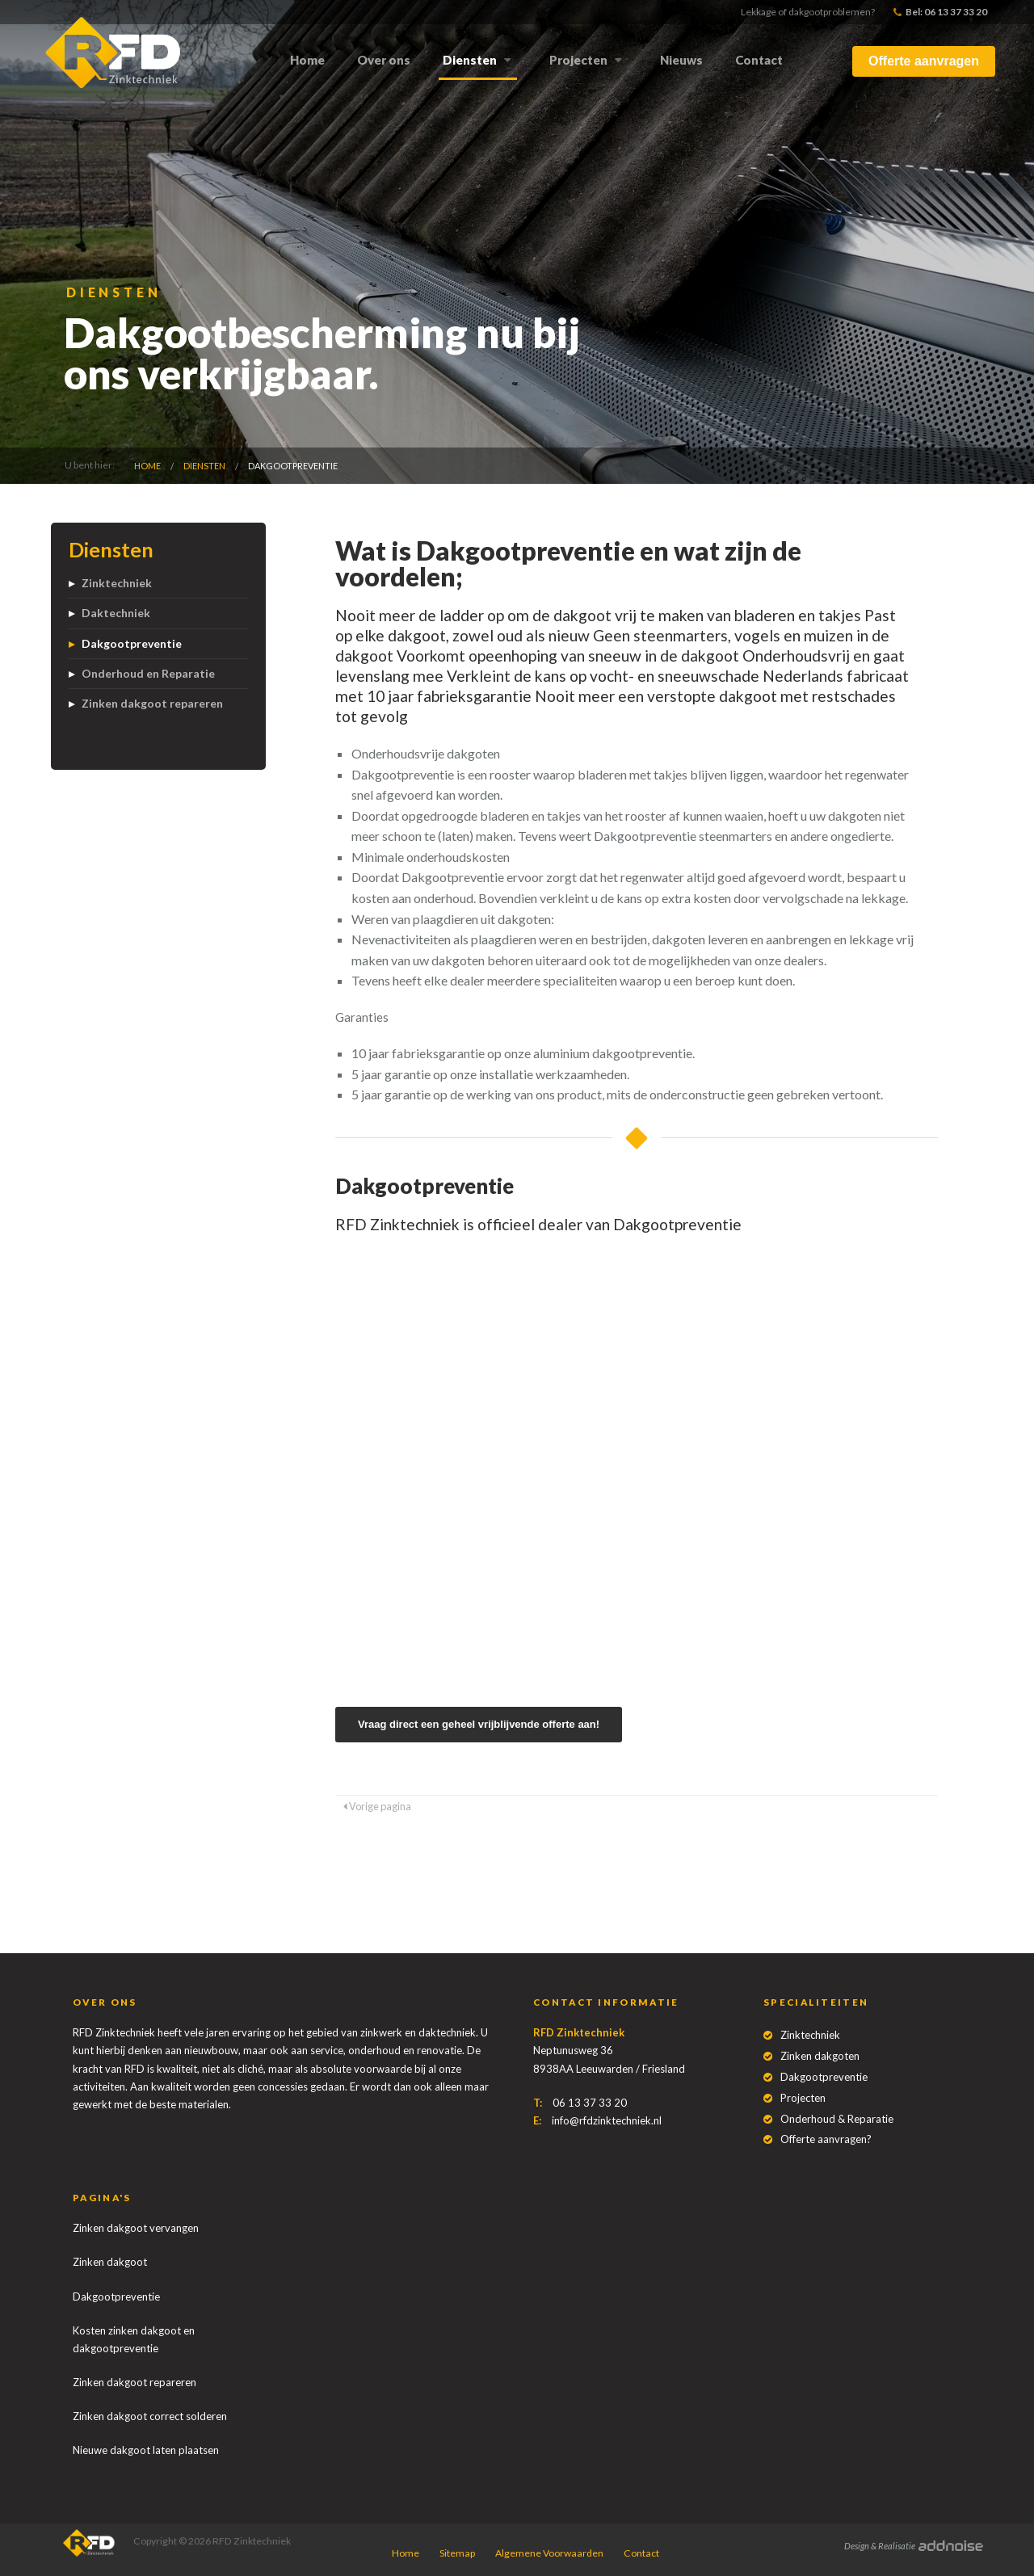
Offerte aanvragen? (826, 2139)
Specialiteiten (815, 2002)
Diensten (470, 60)
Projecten (578, 60)
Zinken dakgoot (110, 2261)
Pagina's (102, 2197)
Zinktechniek (117, 583)
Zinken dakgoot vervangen (136, 2227)
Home (307, 60)
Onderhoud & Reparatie (836, 2118)
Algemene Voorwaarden (549, 2553)
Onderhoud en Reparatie (148, 673)
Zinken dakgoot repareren (152, 703)
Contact (759, 60)
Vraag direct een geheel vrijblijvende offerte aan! (478, 1724)
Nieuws (681, 60)
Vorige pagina (377, 1806)
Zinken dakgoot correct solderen (150, 2416)
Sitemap (457, 2553)
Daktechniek (116, 613)
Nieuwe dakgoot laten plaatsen (146, 2450)
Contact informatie (606, 2002)
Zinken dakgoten (820, 2055)
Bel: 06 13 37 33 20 (940, 12)
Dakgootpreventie (293, 465)
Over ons (383, 60)
